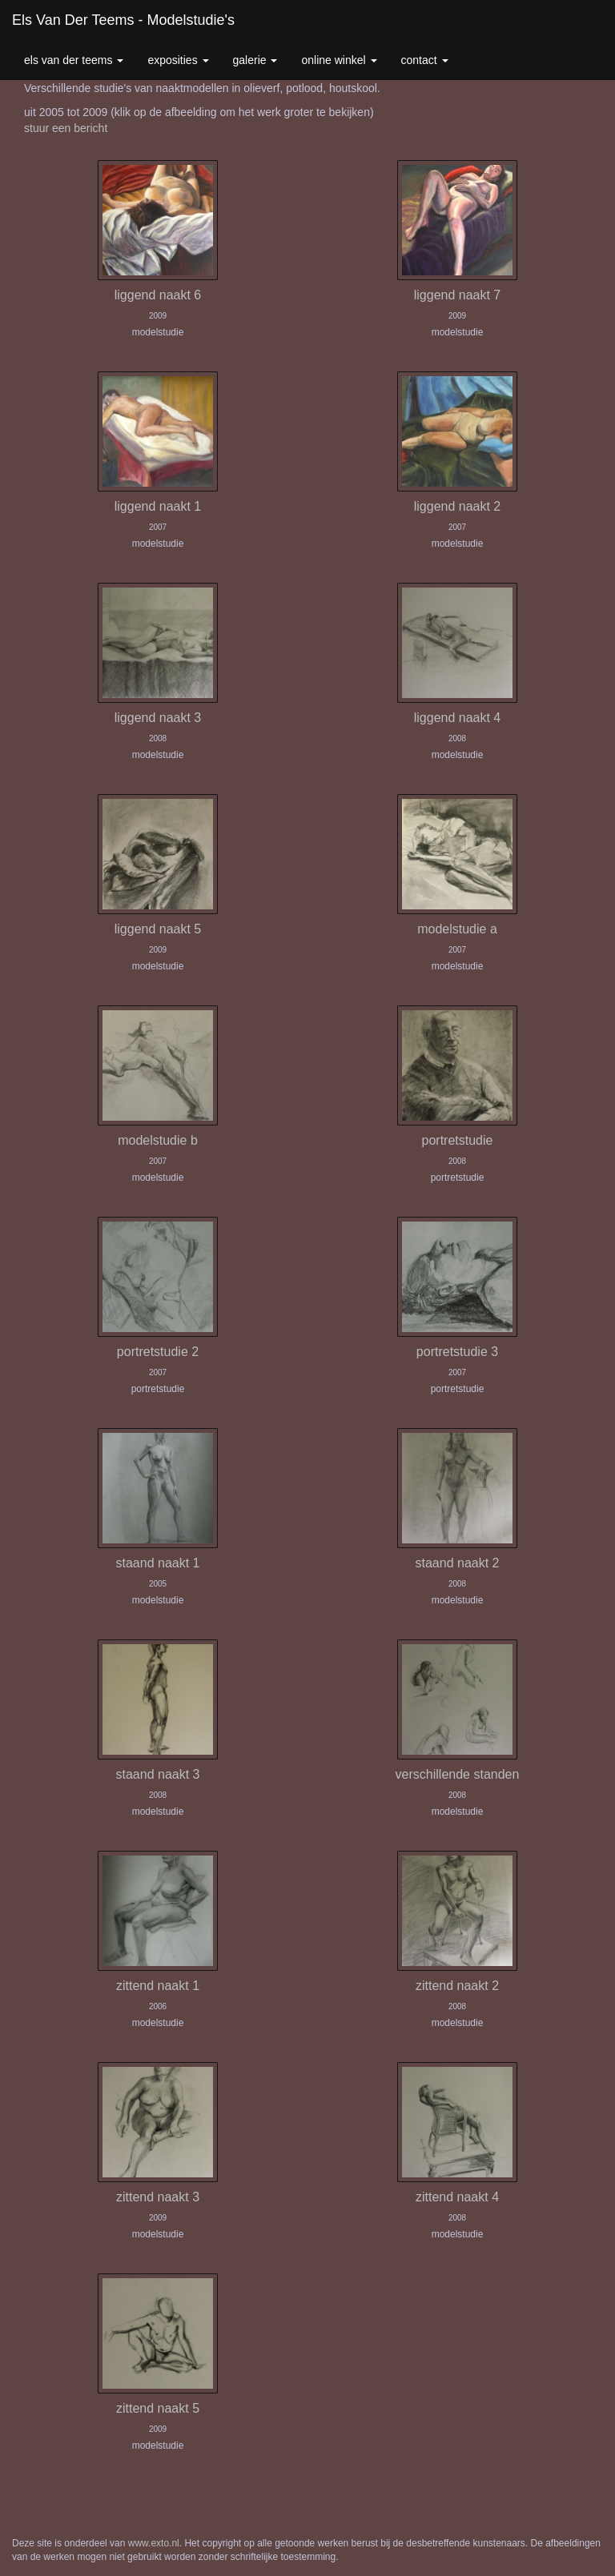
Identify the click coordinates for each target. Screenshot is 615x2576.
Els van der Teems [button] (73, 60)
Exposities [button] (177, 60)
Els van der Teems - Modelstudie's (123, 20)
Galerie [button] (255, 60)
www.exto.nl (153, 2543)
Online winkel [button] (338, 60)
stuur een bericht (65, 128)
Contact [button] (424, 60)
